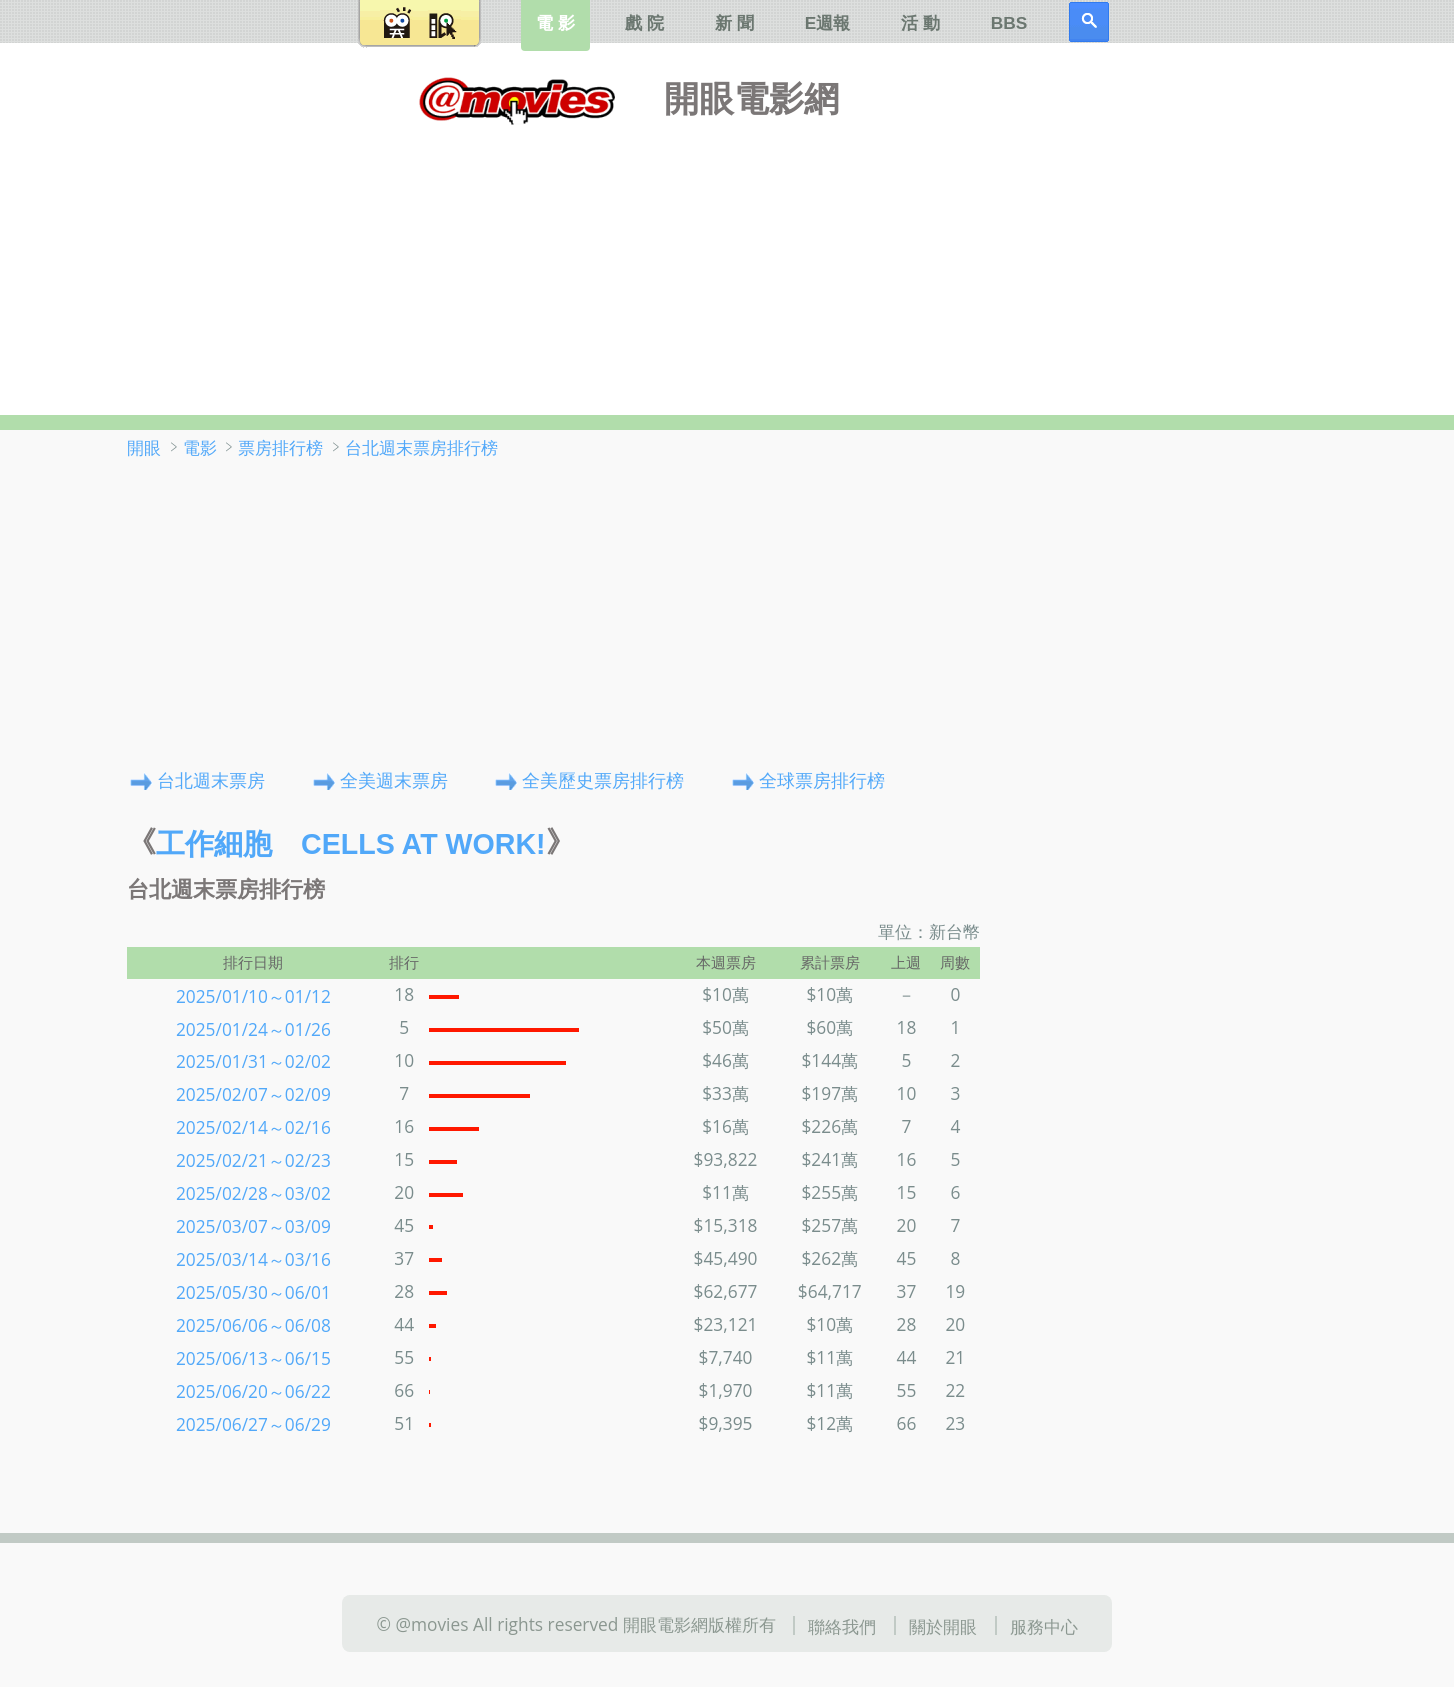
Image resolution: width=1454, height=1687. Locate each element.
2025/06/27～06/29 (253, 1424)
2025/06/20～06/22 (253, 1391)
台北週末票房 (211, 779)
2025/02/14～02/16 (253, 1127)
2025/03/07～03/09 (253, 1226)
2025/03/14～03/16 (253, 1259)
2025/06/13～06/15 (253, 1358)
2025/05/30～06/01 (253, 1292)
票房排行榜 (280, 447)
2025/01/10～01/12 (253, 995)
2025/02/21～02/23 (253, 1160)
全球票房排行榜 (822, 779)
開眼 (144, 447)
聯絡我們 (842, 1625)
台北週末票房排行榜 (421, 447)
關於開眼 (943, 1625)
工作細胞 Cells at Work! (351, 844)
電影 (200, 447)
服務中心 (1044, 1625)
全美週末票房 (394, 779)
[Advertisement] (727, 265)
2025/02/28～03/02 (253, 1193)
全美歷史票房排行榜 (603, 779)
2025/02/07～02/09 (253, 1094)
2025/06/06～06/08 (253, 1325)
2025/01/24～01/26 (253, 1028)
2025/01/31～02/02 (253, 1061)
